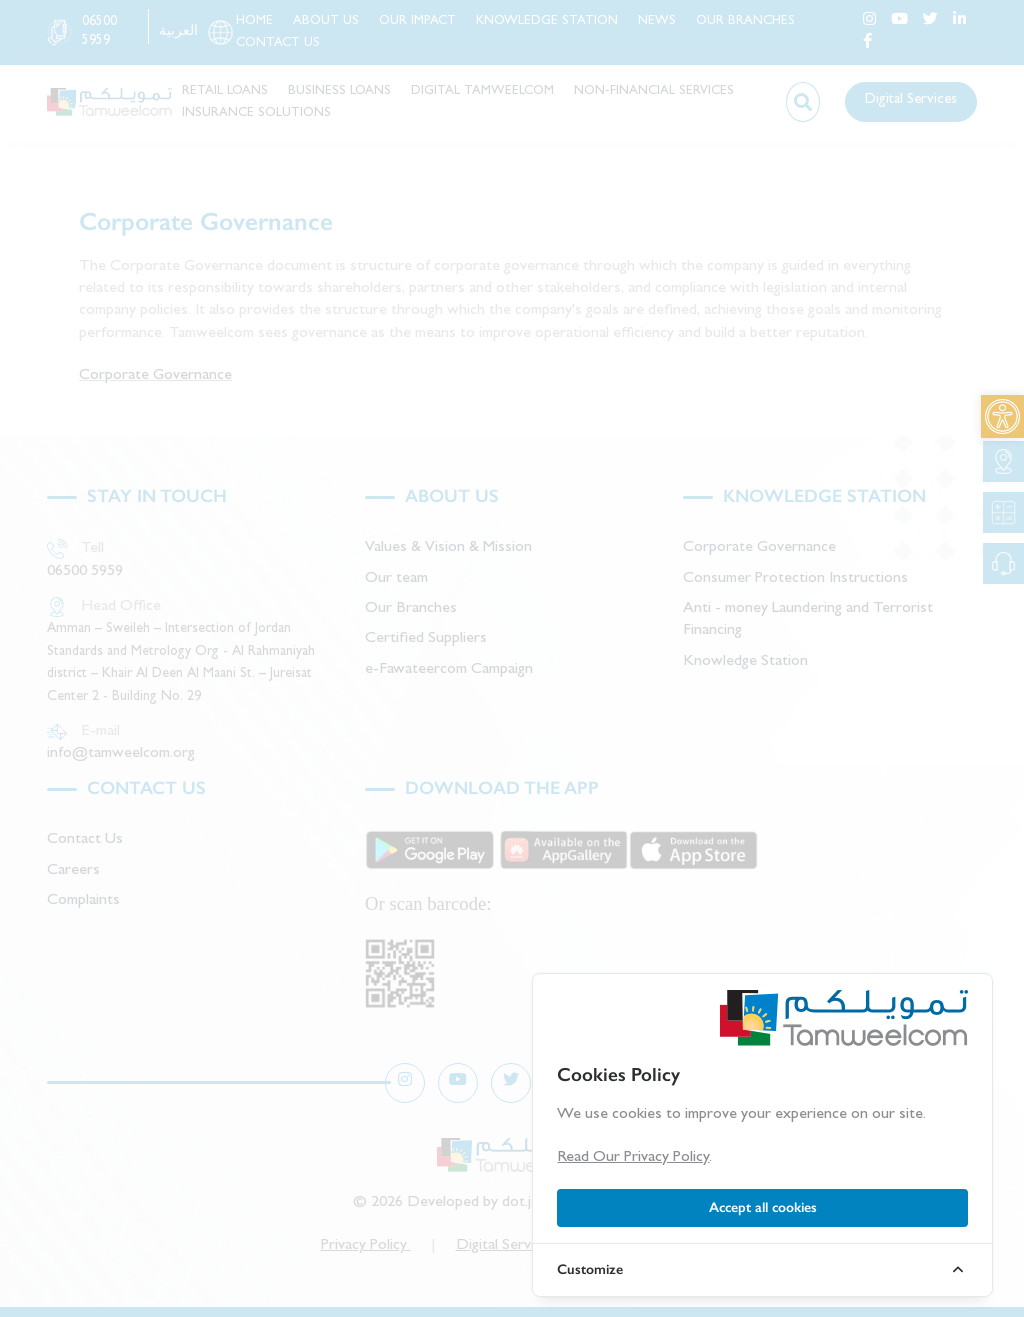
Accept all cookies (763, 1207)
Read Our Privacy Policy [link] (633, 1158)
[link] (1002, 416)
